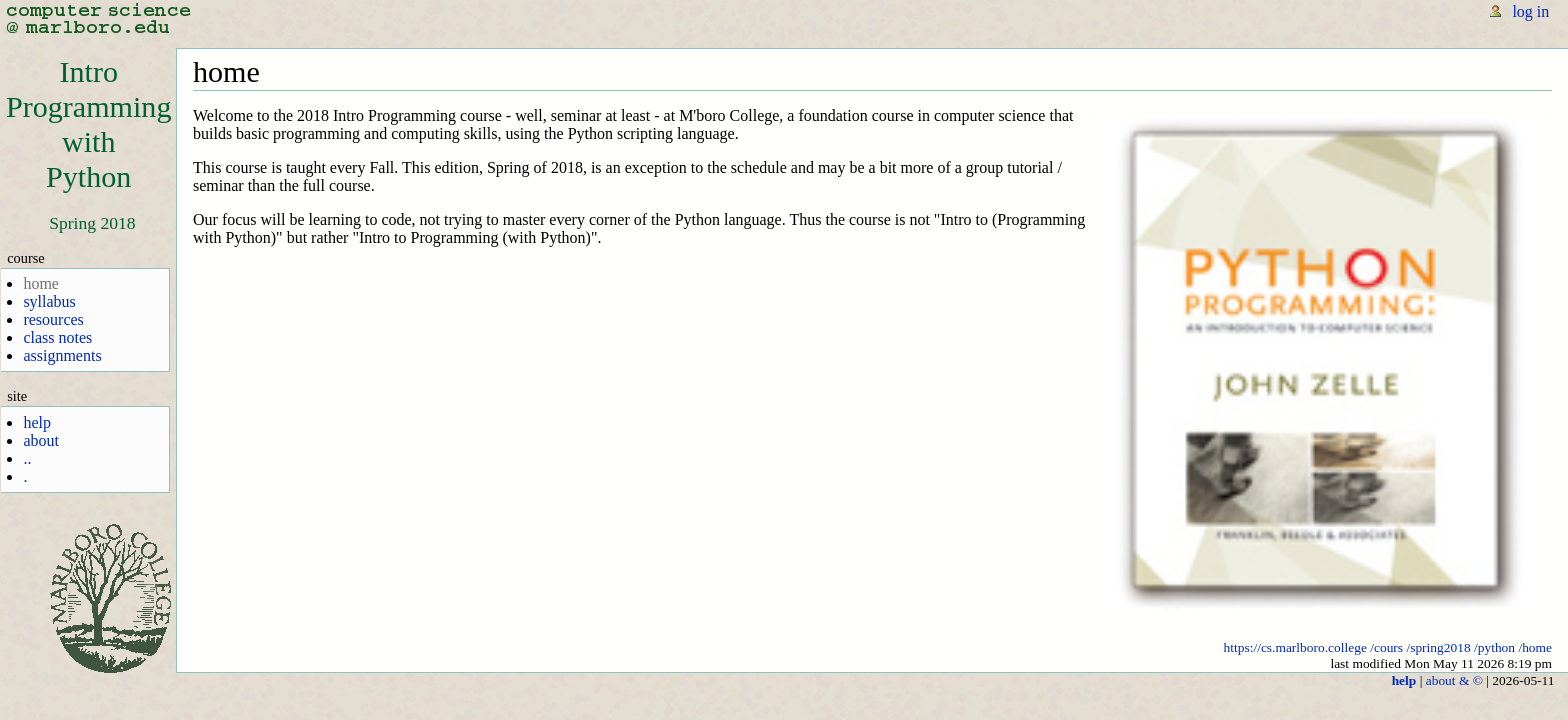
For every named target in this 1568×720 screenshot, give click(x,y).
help (37, 422)
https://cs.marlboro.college (1295, 647)
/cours (1386, 647)
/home (1535, 647)
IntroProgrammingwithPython (88, 124)
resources (53, 319)
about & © (1454, 680)
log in (1530, 11)
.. (27, 458)
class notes (57, 337)
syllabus (49, 301)
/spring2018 (1438, 647)
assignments (62, 355)
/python (1494, 647)
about (41, 440)
